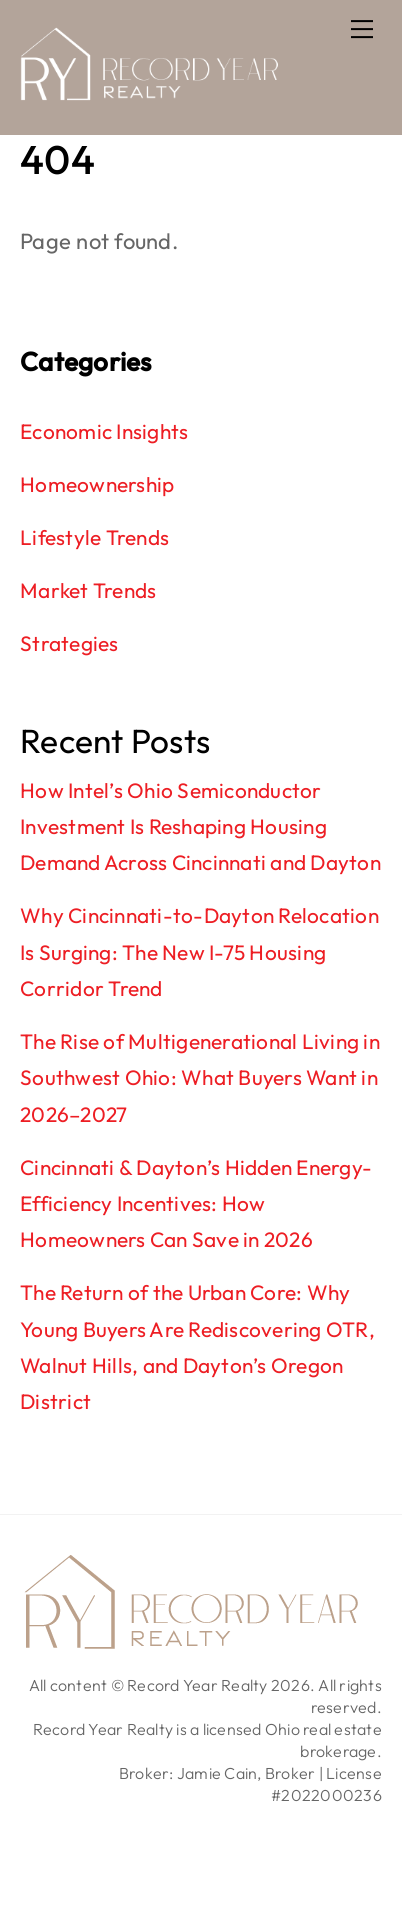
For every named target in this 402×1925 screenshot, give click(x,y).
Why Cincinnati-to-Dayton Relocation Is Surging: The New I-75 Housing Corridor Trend (199, 951)
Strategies (69, 643)
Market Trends (88, 590)
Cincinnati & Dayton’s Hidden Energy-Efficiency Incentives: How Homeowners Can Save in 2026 (196, 1203)
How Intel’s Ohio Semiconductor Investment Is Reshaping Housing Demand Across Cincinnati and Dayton (200, 826)
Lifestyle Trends (94, 537)
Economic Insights (104, 431)
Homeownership (97, 484)
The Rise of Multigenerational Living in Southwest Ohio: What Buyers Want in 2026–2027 (200, 1077)
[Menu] (362, 27)
